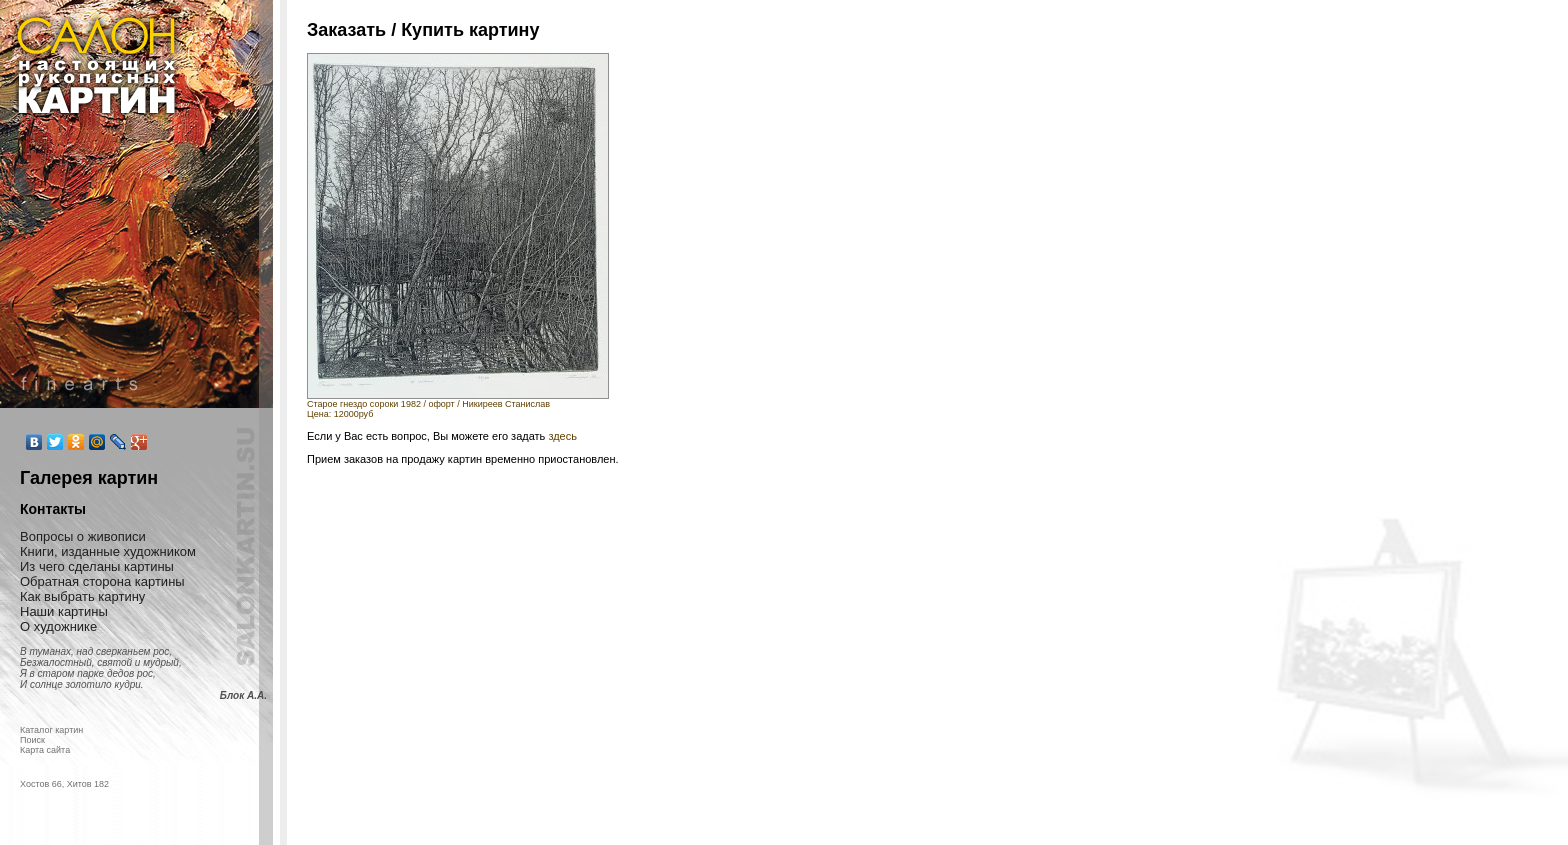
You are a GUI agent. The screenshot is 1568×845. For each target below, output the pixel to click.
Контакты (53, 509)
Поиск (32, 740)
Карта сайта (45, 750)
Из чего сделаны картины (97, 566)
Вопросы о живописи (83, 536)
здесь (562, 436)
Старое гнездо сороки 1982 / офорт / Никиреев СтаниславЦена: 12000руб (458, 405)
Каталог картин (51, 730)
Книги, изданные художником (108, 551)
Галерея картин (89, 478)
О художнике (58, 626)
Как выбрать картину (82, 596)
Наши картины (64, 611)
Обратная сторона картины (102, 581)
